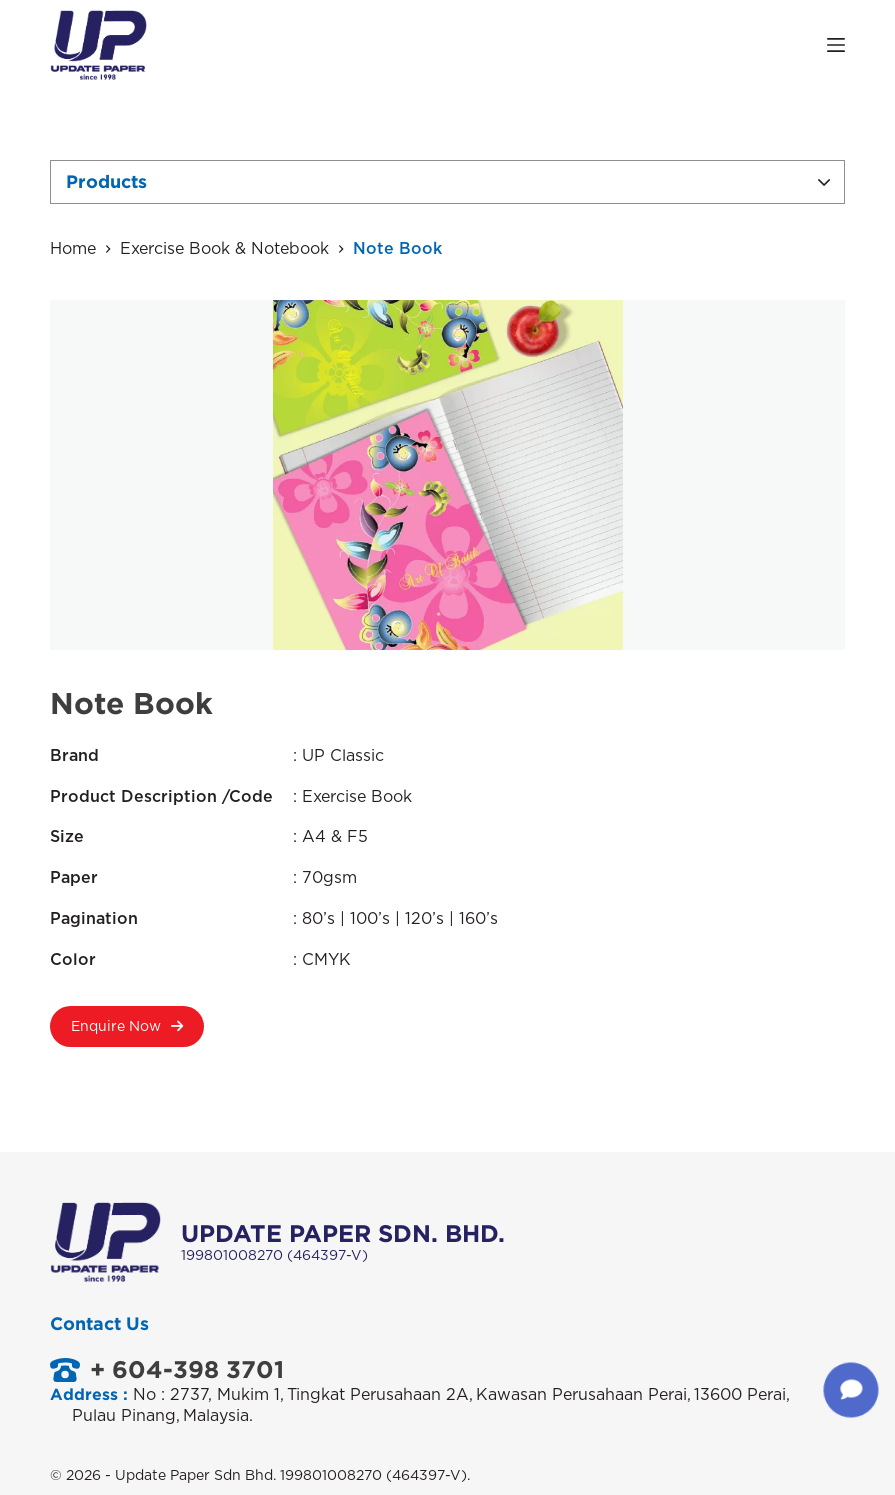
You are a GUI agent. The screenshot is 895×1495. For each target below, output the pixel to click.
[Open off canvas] (836, 45)
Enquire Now (127, 1033)
